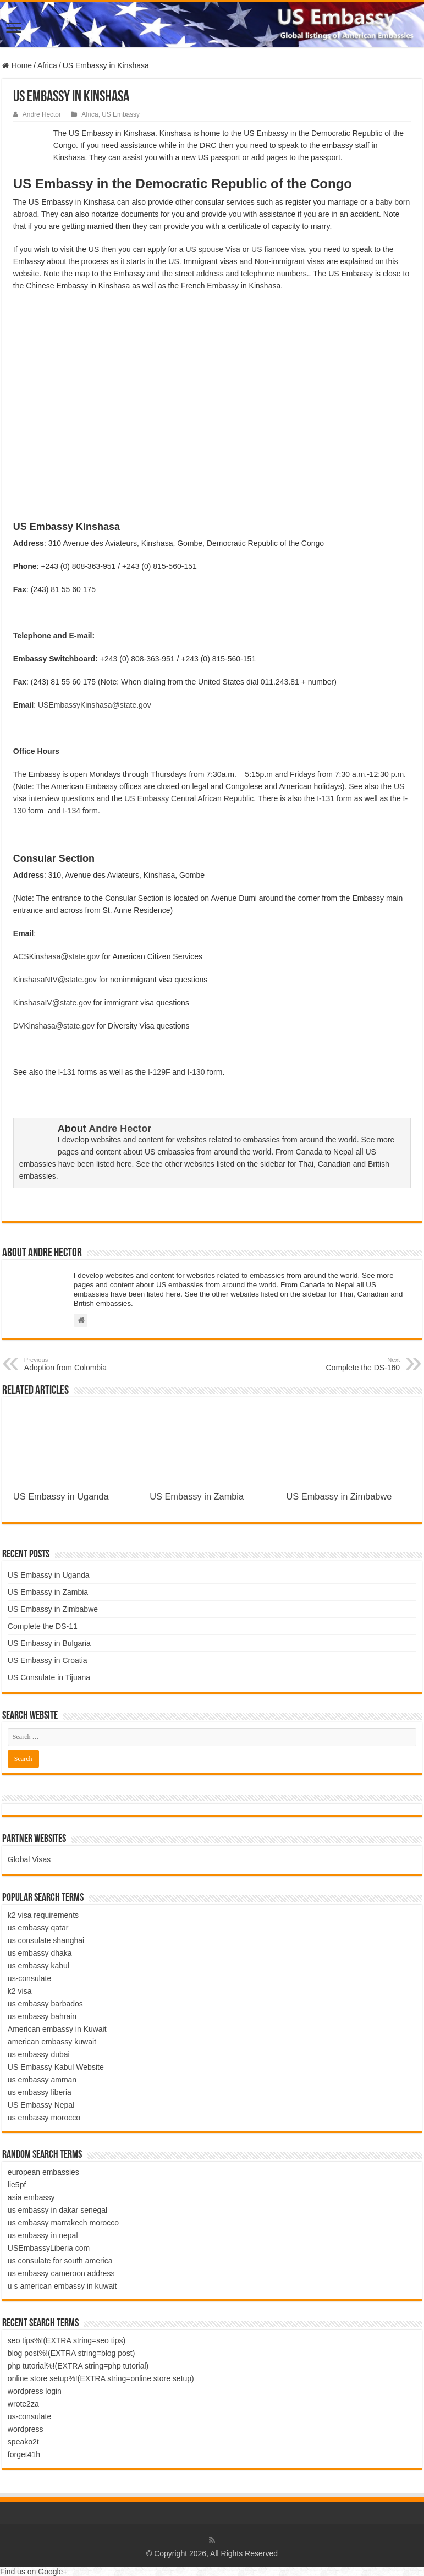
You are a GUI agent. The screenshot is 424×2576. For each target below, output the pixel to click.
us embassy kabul (38, 1965)
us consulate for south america (60, 2260)
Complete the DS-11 (43, 1626)
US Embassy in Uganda (61, 1496)
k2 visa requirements (43, 1915)
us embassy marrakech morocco (63, 2222)
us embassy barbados (45, 2003)
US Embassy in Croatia (47, 1660)
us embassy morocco (44, 2117)
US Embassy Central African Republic (189, 798)
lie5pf (17, 2184)
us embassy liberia (39, 2092)
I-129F (159, 1072)
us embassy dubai (39, 2054)
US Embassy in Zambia (197, 1496)
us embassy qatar (38, 1927)
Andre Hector (42, 114)
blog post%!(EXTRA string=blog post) (71, 2353)
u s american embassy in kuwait (62, 2286)
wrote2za (23, 2403)
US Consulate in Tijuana (49, 1677)
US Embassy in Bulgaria (49, 1643)
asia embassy (31, 2197)
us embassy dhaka (40, 1953)
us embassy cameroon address (61, 2273)
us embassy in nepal (43, 2235)
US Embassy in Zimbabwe (339, 1496)
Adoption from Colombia (80, 1364)
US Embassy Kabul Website (56, 2067)
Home (17, 65)
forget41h (24, 2454)
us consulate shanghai (46, 1940)
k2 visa (20, 1991)
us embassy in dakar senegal (57, 2210)
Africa (47, 65)
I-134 (71, 810)
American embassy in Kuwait (57, 2029)
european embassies (43, 2172)
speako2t (23, 2441)
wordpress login (35, 2391)
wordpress (25, 2429)
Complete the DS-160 (343, 1364)
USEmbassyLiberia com (49, 2248)
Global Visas (29, 1859)
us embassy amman (42, 2079)
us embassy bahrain (42, 2016)
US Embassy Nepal (41, 2105)
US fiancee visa (278, 249)
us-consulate (29, 1978)
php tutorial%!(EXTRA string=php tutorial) (78, 2365)
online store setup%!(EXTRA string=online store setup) (101, 2378)
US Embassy (121, 114)
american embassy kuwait (52, 2041)
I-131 (325, 798)
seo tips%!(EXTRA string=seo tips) (66, 2340)
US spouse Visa (212, 249)
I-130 (196, 1072)
